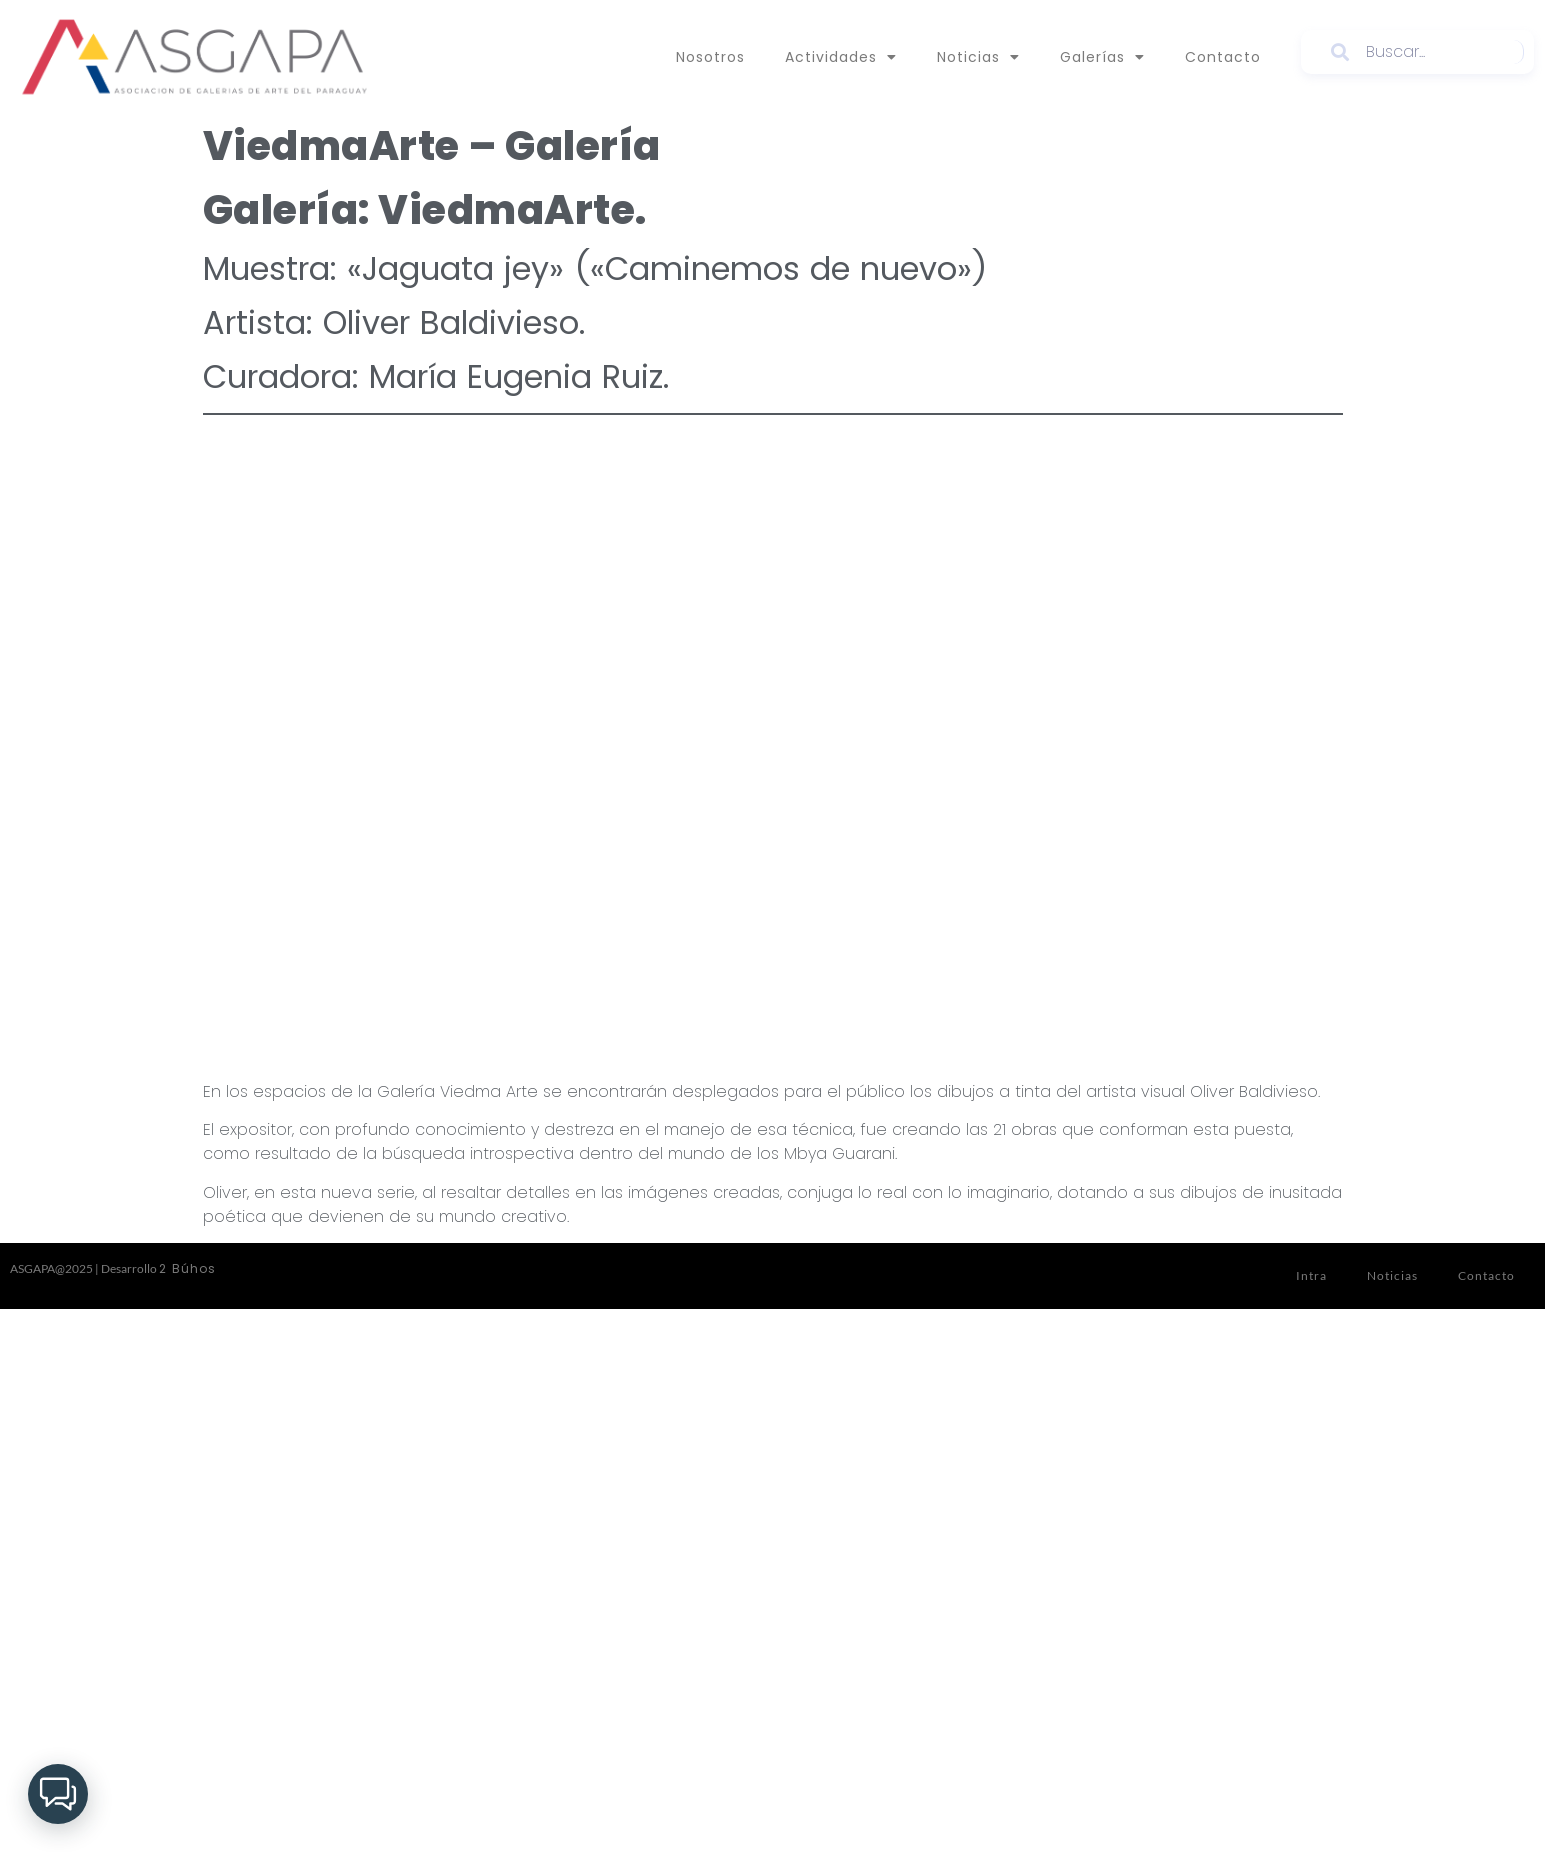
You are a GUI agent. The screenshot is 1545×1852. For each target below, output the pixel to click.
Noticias (978, 57)
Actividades (841, 57)
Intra (1311, 1275)
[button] (58, 1794)
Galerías (1102, 57)
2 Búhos (187, 1268)
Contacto (1223, 57)
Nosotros (710, 57)
